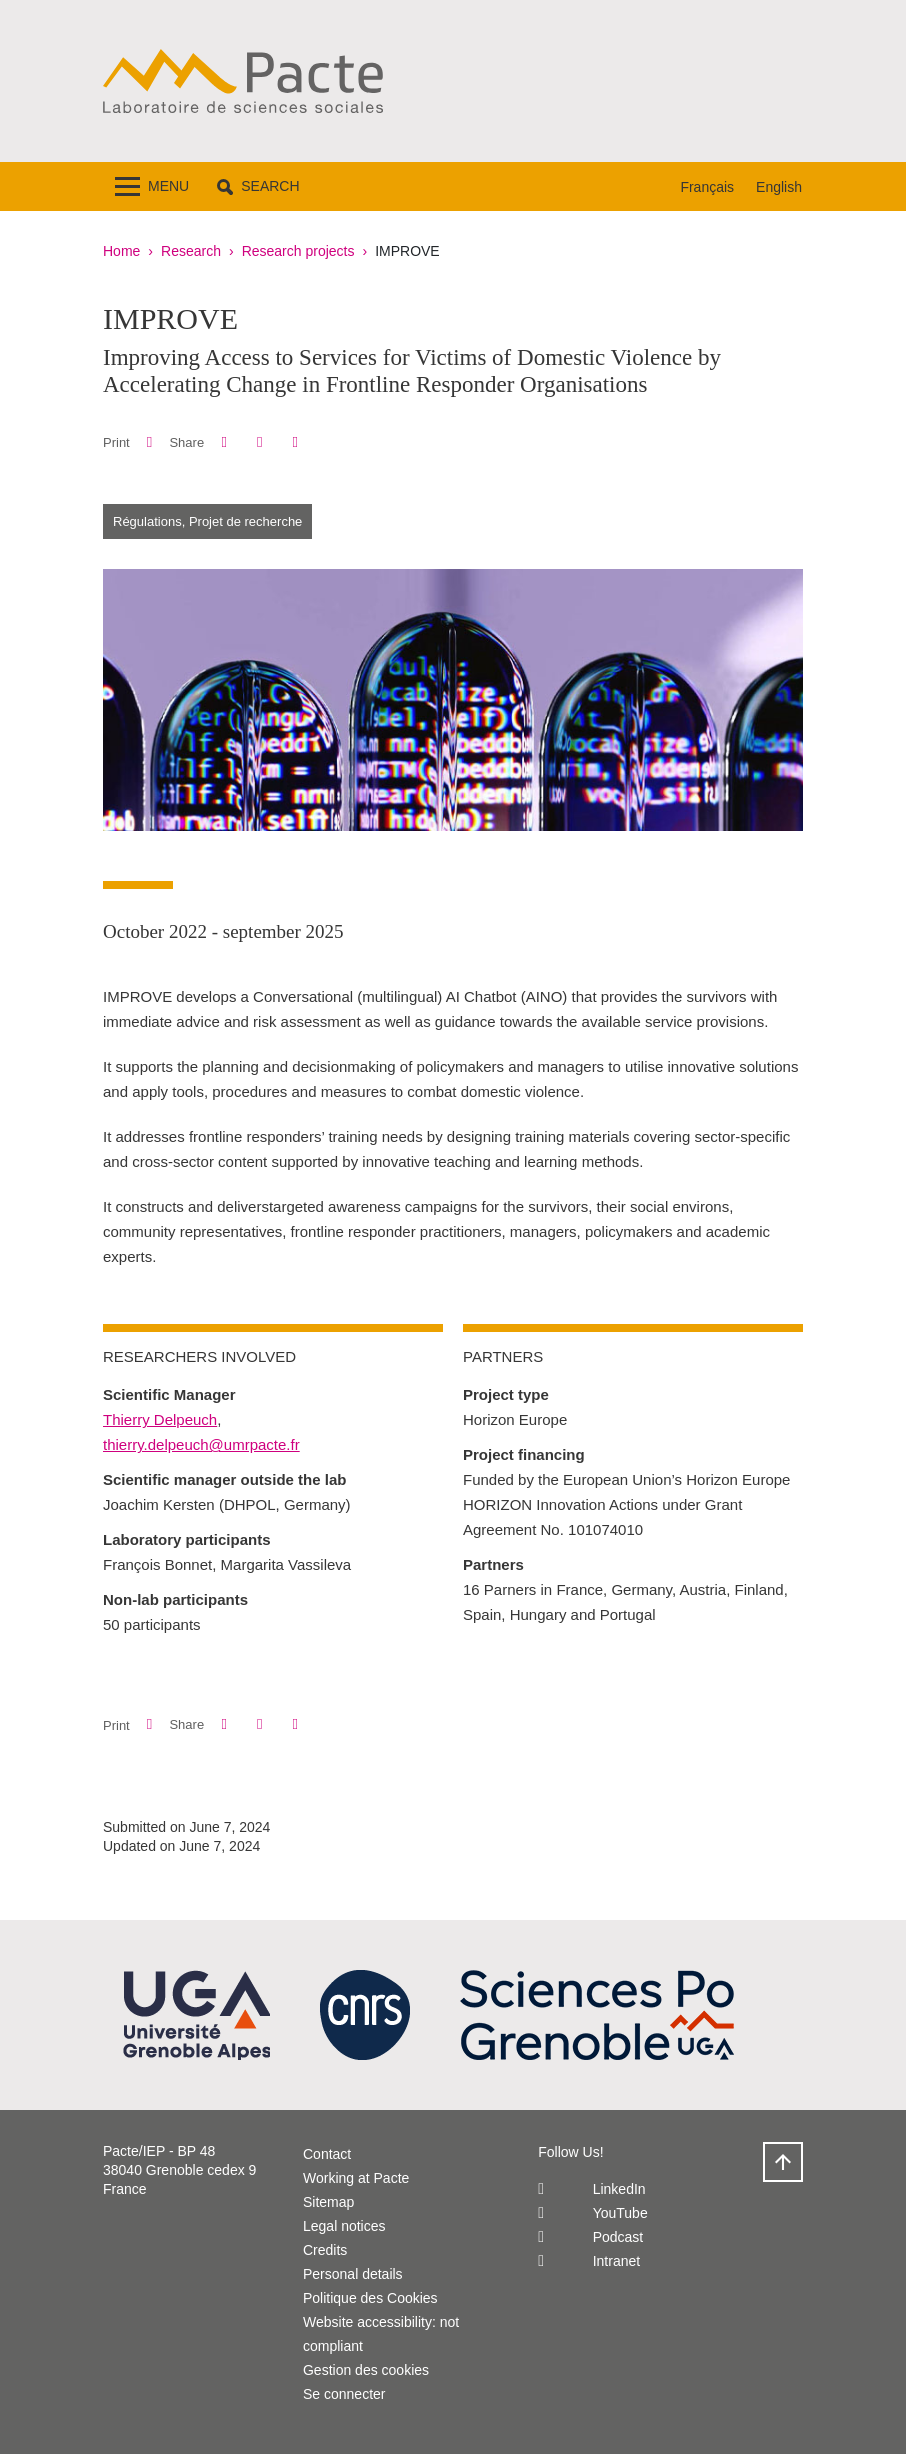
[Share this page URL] (295, 442)
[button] (258, 186)
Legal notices (344, 2226)
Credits (325, 2250)
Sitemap (328, 2202)
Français (707, 187)
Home (121, 251)
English (779, 187)
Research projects (298, 251)
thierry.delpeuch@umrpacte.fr (201, 1444)
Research (191, 251)
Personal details (353, 2274)
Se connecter (344, 2394)
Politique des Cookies (370, 2298)
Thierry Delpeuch (160, 1419)
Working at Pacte (356, 2178)
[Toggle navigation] (152, 186)
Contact (327, 2154)
